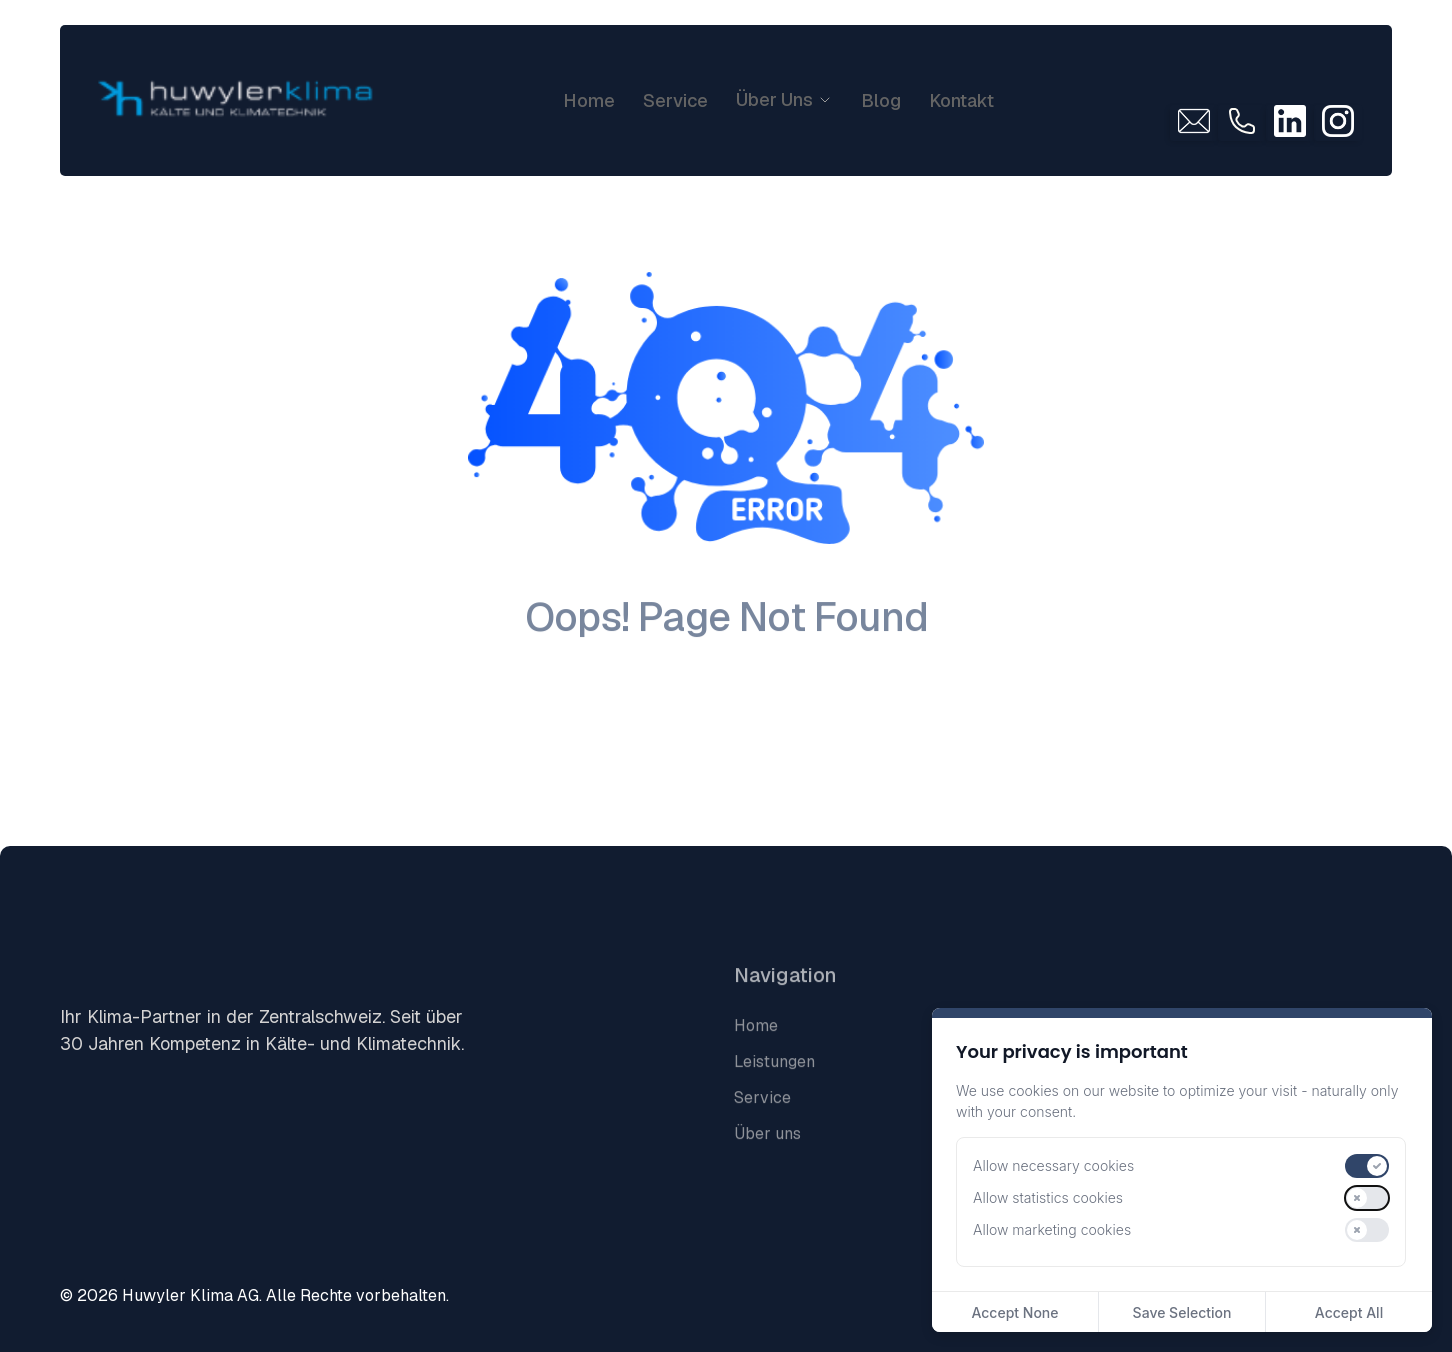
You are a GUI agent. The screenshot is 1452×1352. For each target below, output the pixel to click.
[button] (784, 100)
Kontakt (961, 101)
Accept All (1349, 1312)
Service (675, 101)
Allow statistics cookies (1048, 1197)
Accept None (1014, 1312)
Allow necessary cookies (1053, 1165)
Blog (881, 101)
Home (589, 101)
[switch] (1367, 1166)
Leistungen (774, 1083)
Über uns (767, 1155)
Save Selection (1182, 1312)
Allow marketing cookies (1052, 1229)
